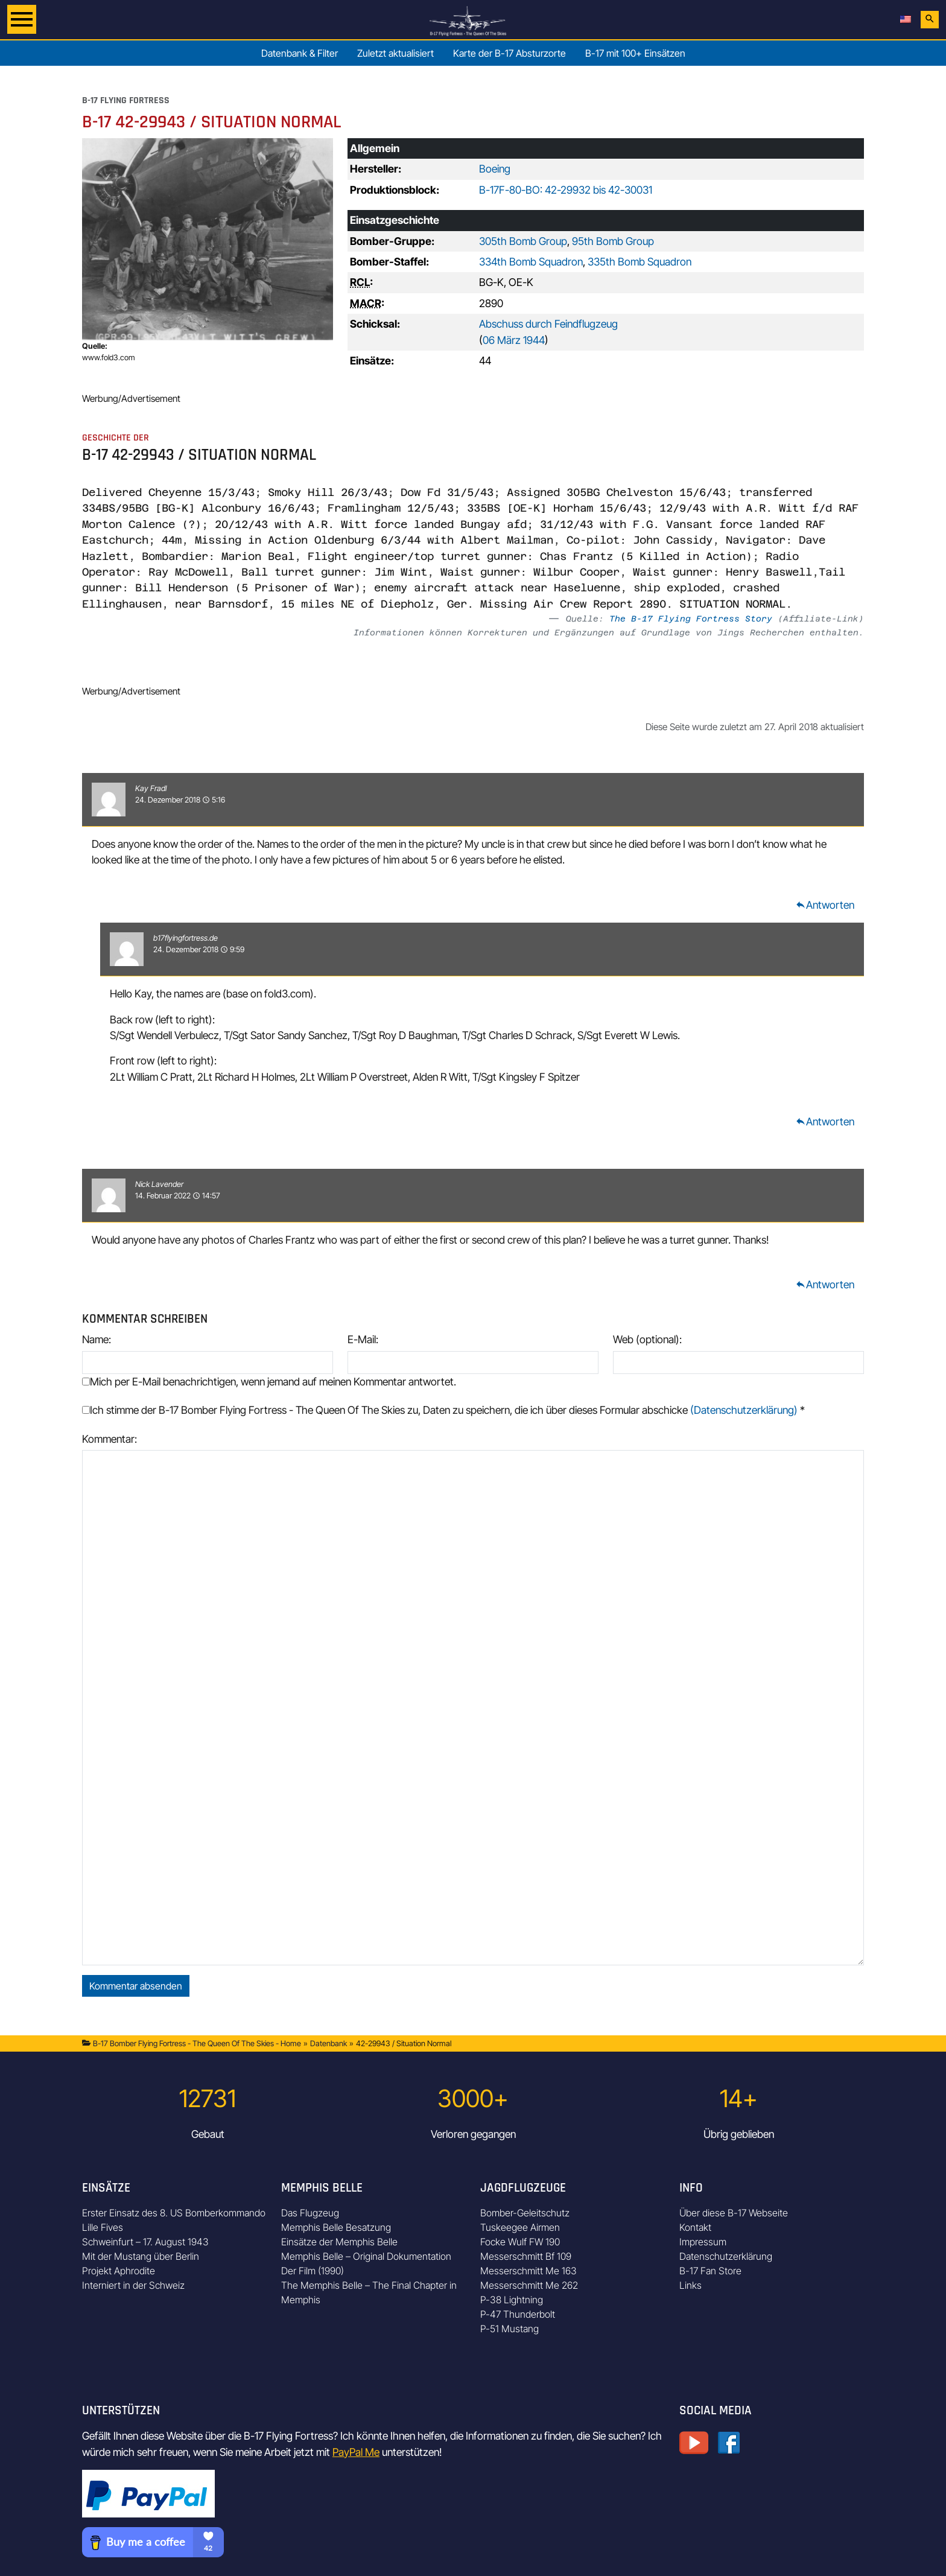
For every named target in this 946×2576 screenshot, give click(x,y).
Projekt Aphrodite (118, 2271)
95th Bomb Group (613, 241)
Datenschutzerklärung (725, 2256)
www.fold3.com (108, 357)
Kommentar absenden (135, 1986)
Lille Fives (102, 2227)
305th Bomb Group (523, 241)
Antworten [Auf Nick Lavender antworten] (824, 1284)
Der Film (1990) (312, 2271)
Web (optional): (647, 1339)
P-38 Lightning (511, 2300)
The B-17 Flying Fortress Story (690, 618)
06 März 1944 (514, 340)
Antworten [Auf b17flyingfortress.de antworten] (824, 1121)
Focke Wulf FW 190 (520, 2242)
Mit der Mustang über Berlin (140, 2256)
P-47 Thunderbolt (517, 2314)
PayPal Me (355, 2452)
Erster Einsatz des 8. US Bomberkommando (173, 2213)
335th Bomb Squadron (639, 261)
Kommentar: (109, 1439)
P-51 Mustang (509, 2329)
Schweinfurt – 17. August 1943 (145, 2242)
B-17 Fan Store (710, 2271)
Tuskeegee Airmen (520, 2227)
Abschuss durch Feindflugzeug (548, 323)
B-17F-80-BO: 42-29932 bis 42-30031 (565, 189)
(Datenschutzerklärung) (744, 1410)
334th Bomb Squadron (531, 261)
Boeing (494, 168)
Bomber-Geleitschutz (525, 2213)
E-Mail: (363, 1339)
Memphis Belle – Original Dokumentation (366, 2256)
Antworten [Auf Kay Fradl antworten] (824, 904)
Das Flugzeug (310, 2213)
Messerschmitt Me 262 (529, 2285)
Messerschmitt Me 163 (528, 2271)
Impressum (702, 2242)
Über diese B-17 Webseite (733, 2213)
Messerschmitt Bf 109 (525, 2256)
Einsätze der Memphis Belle (339, 2242)
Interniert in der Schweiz (133, 2285)
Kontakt (695, 2227)
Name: (96, 1339)
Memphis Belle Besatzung (336, 2227)
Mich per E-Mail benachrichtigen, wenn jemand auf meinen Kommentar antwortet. (269, 1381)
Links (690, 2285)
